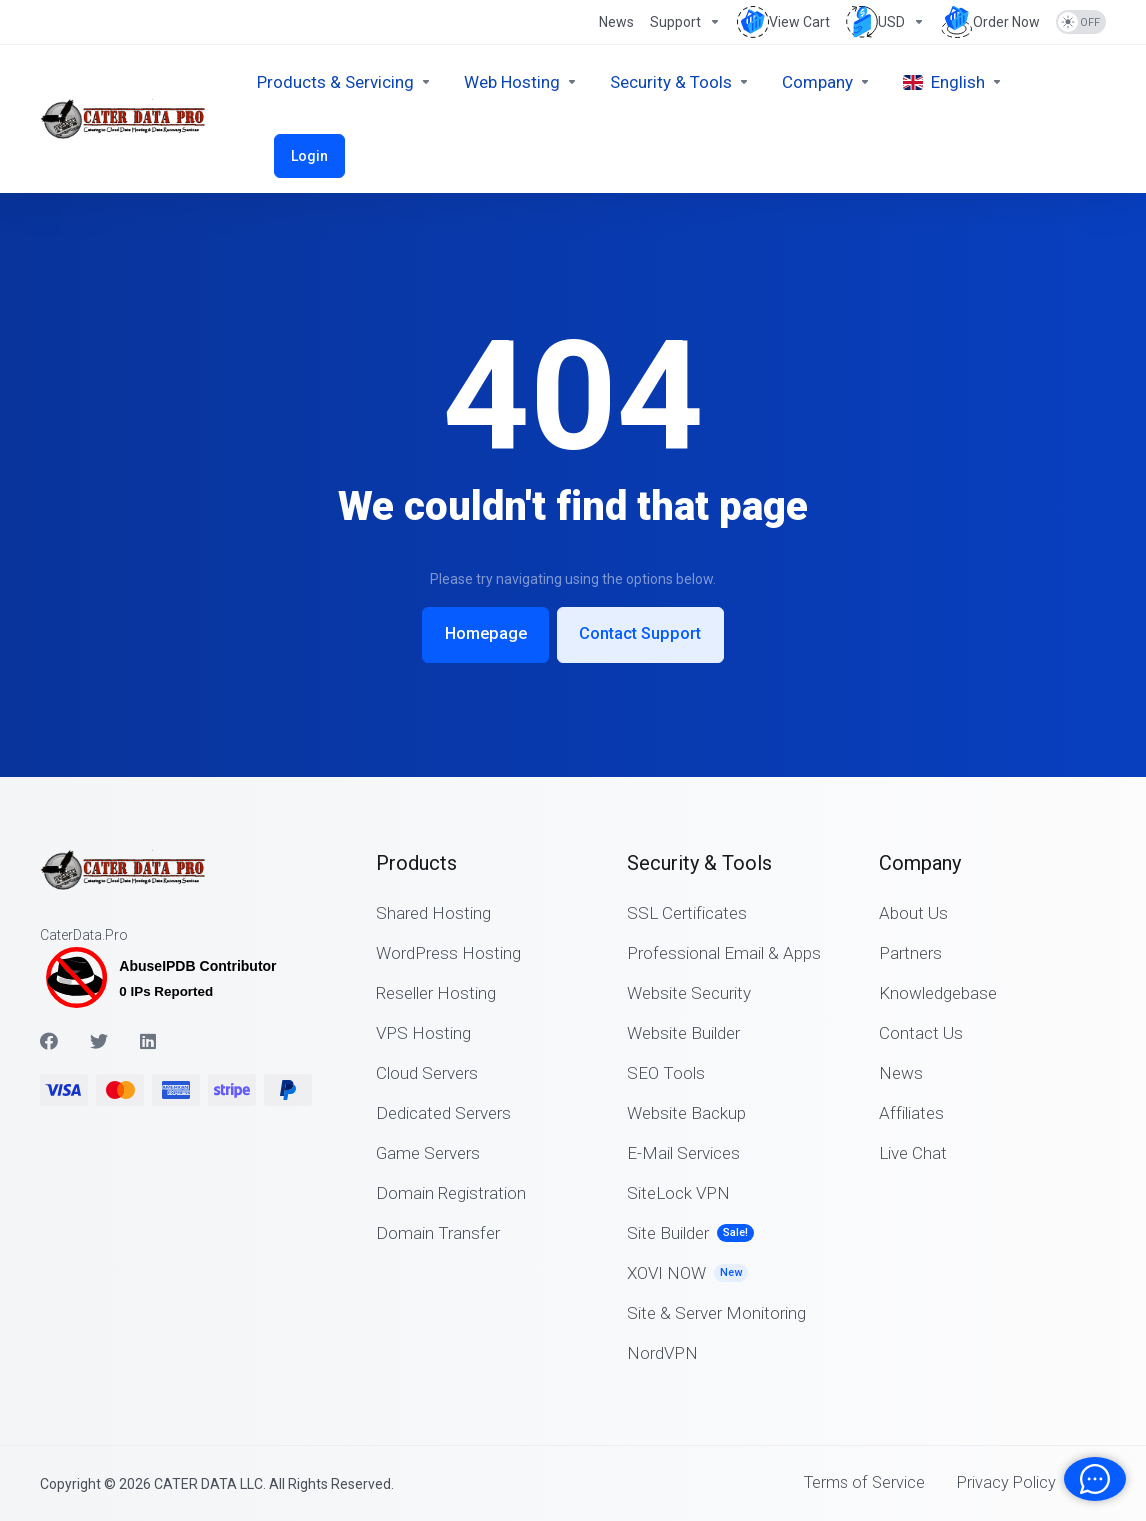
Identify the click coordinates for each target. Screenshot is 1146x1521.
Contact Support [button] (645, 634)
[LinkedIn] (149, 1040)
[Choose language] (953, 82)
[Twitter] (99, 1040)
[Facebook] (49, 1040)
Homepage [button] (481, 634)
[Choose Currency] (885, 22)
